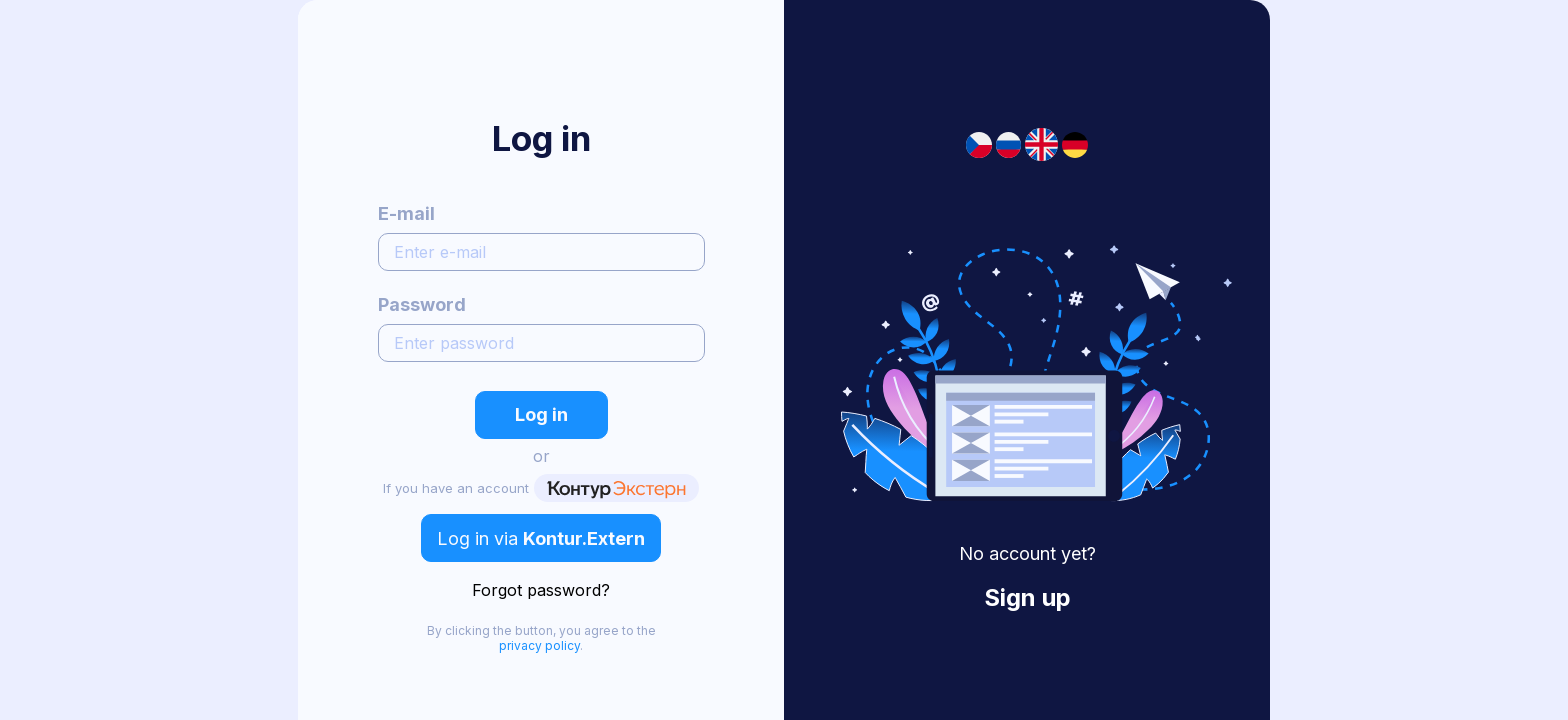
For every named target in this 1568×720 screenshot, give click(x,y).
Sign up (1027, 597)
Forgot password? (541, 590)
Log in (541, 414)
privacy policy (539, 645)
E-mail (541, 237)
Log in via (541, 538)
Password (541, 328)
